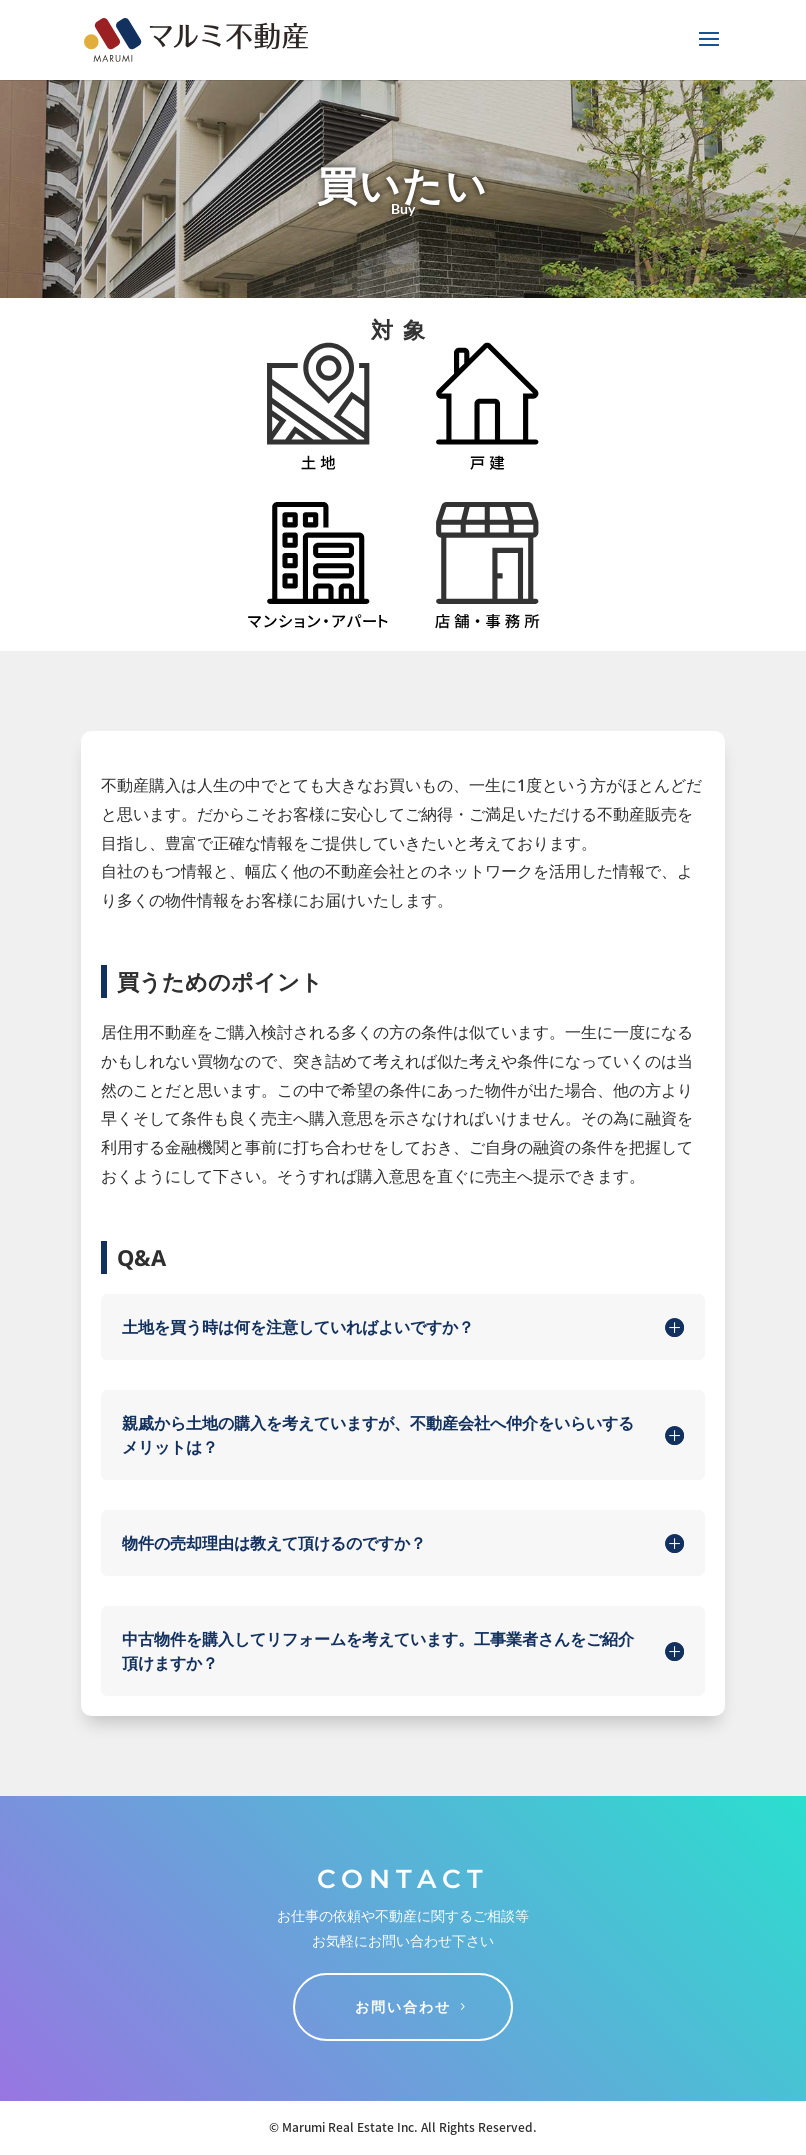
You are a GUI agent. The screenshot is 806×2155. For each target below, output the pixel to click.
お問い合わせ (403, 2006)
